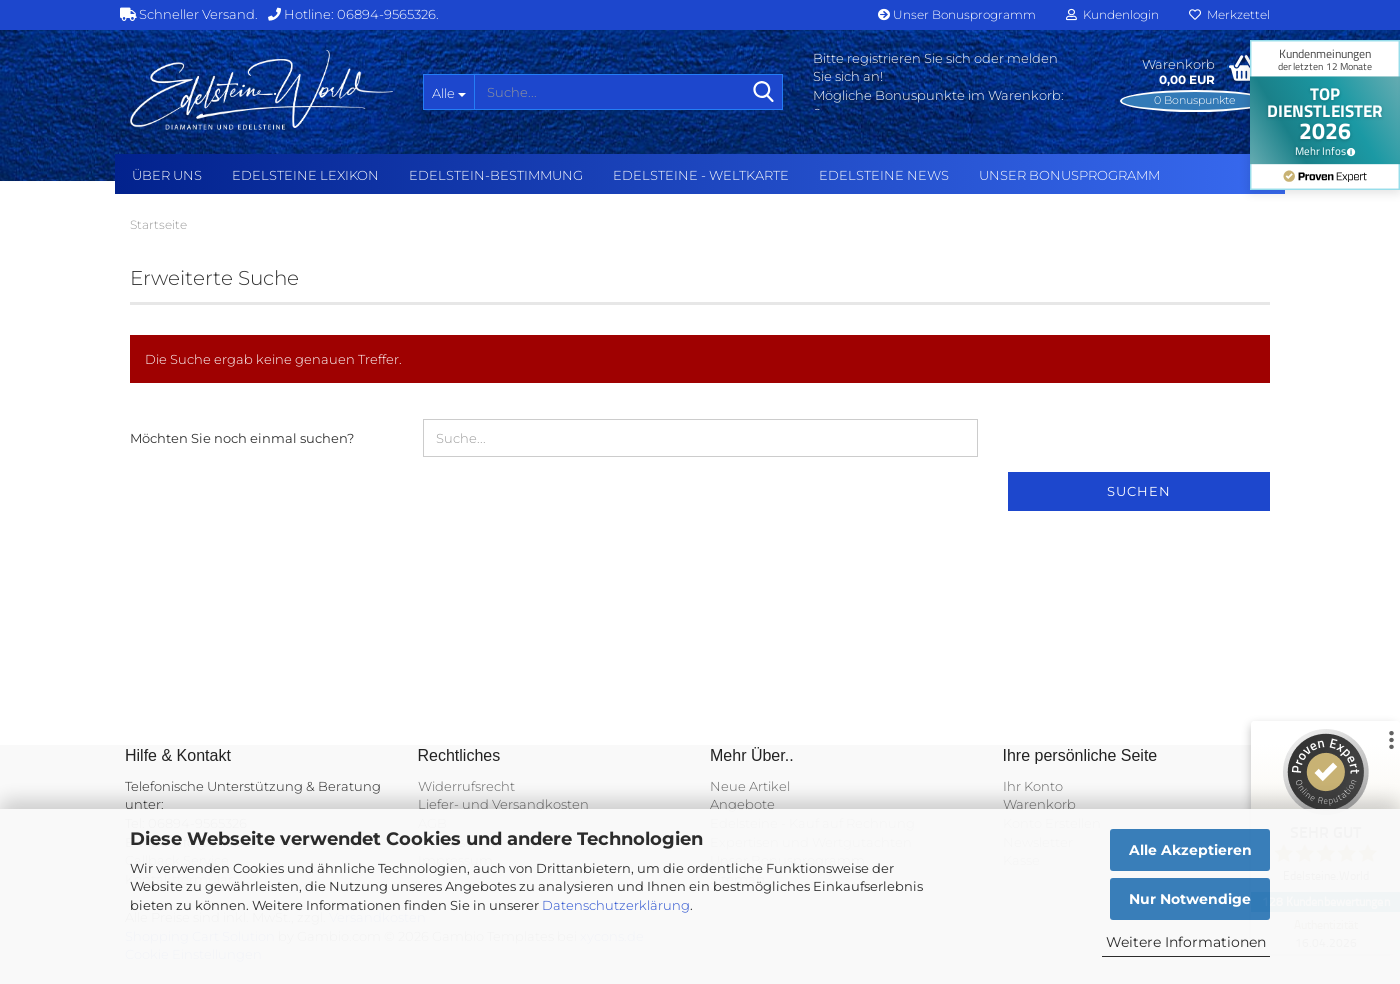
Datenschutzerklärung (616, 905)
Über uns (167, 175)
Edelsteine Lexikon (305, 175)
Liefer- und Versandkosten (503, 804)
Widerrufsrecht (466, 786)
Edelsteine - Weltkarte (701, 175)
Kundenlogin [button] (1112, 14)
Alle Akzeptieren (1190, 850)
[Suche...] (448, 92)
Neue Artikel (750, 786)
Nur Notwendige (1190, 899)
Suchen (1139, 491)
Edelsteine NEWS (884, 175)
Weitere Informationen (1186, 942)
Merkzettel (1229, 14)
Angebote (742, 804)
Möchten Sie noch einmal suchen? (242, 438)
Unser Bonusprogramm (957, 14)
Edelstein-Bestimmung (496, 175)
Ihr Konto (1033, 786)
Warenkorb (1039, 804)
